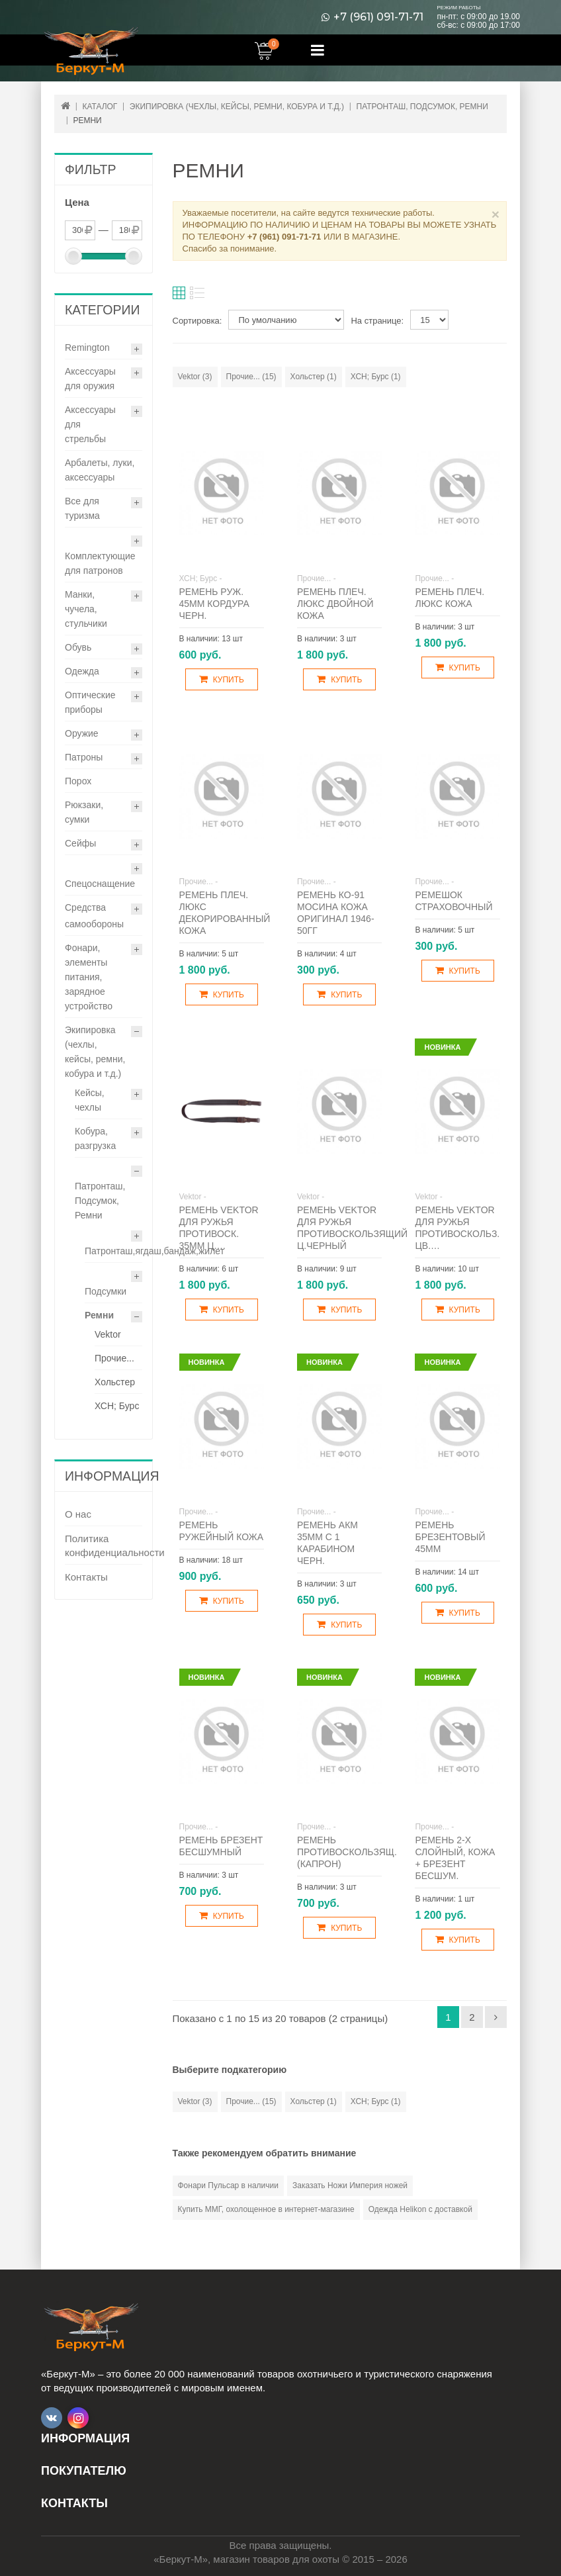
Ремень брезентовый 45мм (450, 1537)
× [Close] (495, 214)
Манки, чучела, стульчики (86, 609)
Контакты (86, 1577)
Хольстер (115, 1382)
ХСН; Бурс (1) (376, 376)
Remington (87, 347)
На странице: (377, 321)
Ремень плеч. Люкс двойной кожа (335, 603)
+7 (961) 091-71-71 (378, 17)
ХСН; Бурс (117, 1406)
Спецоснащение (100, 883)
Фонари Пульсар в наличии (228, 2185)
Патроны (84, 757)
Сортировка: (197, 321)
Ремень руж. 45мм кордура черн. (214, 603)
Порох (78, 781)
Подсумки (105, 1291)
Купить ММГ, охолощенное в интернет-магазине (266, 2209)
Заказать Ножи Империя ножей (350, 2185)
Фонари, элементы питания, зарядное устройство (88, 977)
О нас (78, 1514)
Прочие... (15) (251, 376)
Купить (221, 679)
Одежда (82, 671)
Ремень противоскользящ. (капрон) (347, 1852)
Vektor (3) (195, 376)
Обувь (78, 647)
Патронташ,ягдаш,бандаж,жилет (154, 1251)
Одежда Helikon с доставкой (420, 2209)
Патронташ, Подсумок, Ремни (100, 1200)
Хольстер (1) (313, 376)
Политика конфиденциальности (103, 1545)
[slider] (73, 256)
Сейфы (80, 843)
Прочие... (114, 1358)
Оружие (82, 733)
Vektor (108, 1334)
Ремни (99, 1315)
